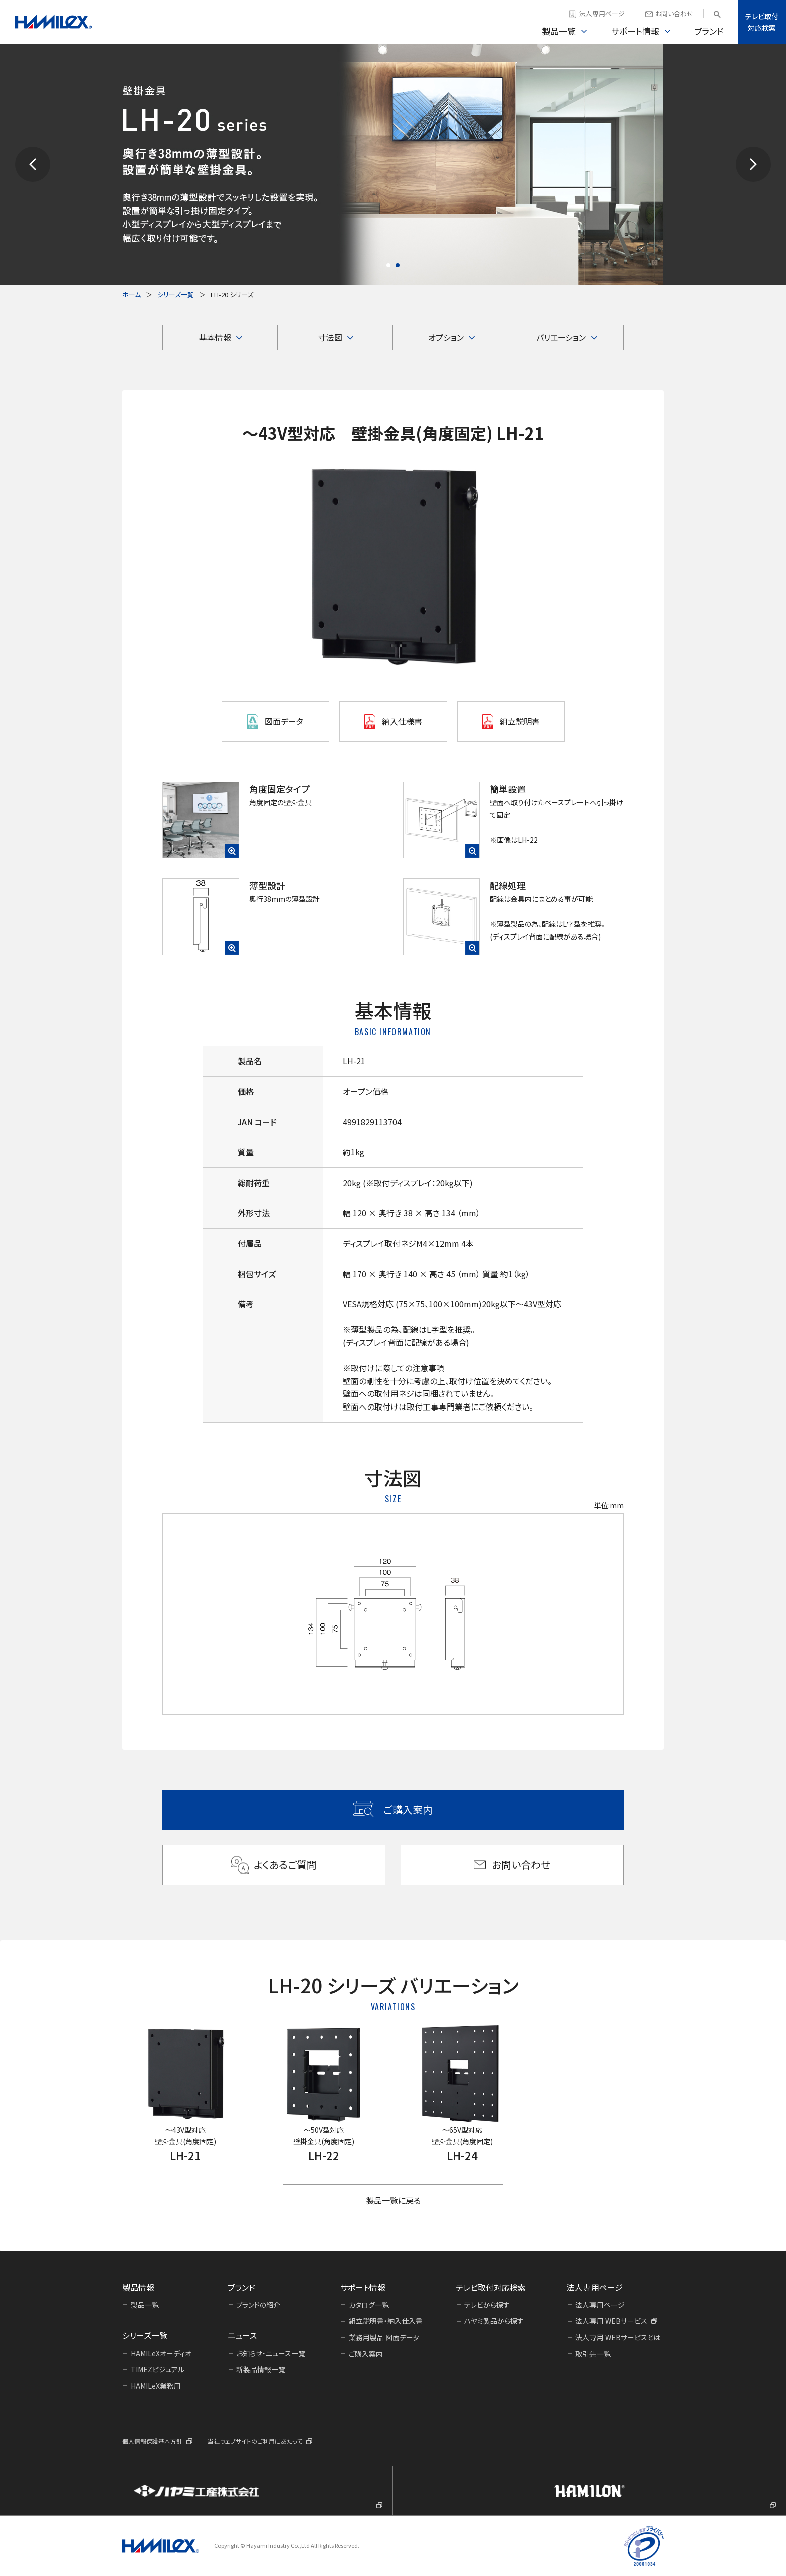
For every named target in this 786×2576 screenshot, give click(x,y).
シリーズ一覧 (175, 294)
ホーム (131, 294)
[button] (32, 164)
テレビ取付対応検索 (761, 21)
